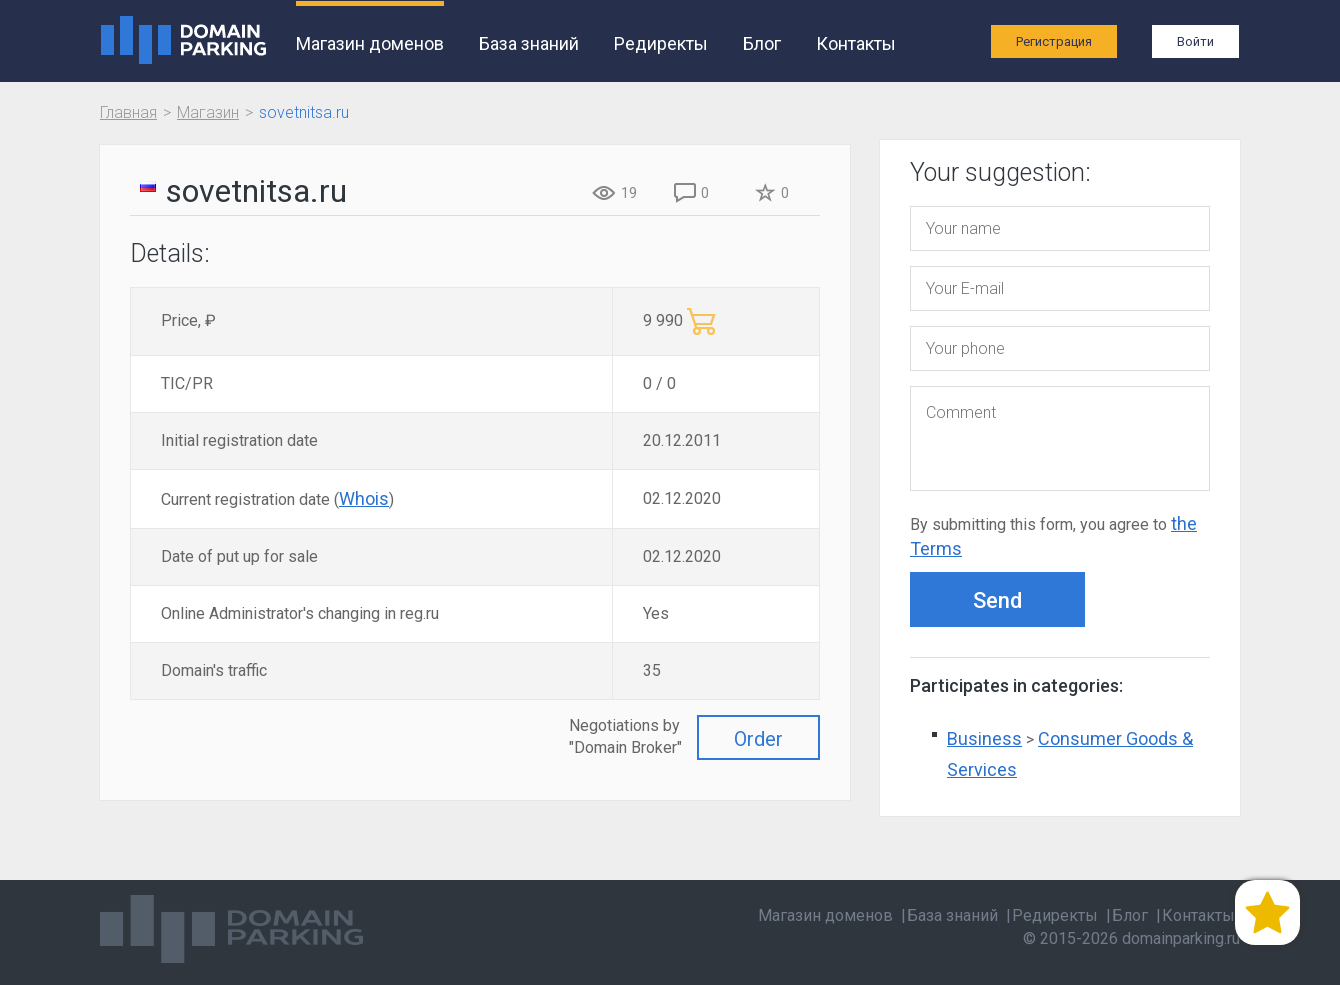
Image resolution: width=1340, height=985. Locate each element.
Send (997, 600)
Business (984, 738)
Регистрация (1054, 41)
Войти (1195, 41)
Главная (128, 112)
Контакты (856, 43)
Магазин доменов (370, 43)
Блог (762, 43)
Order (758, 739)
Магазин (208, 112)
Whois (364, 498)
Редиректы (661, 43)
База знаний (529, 43)
